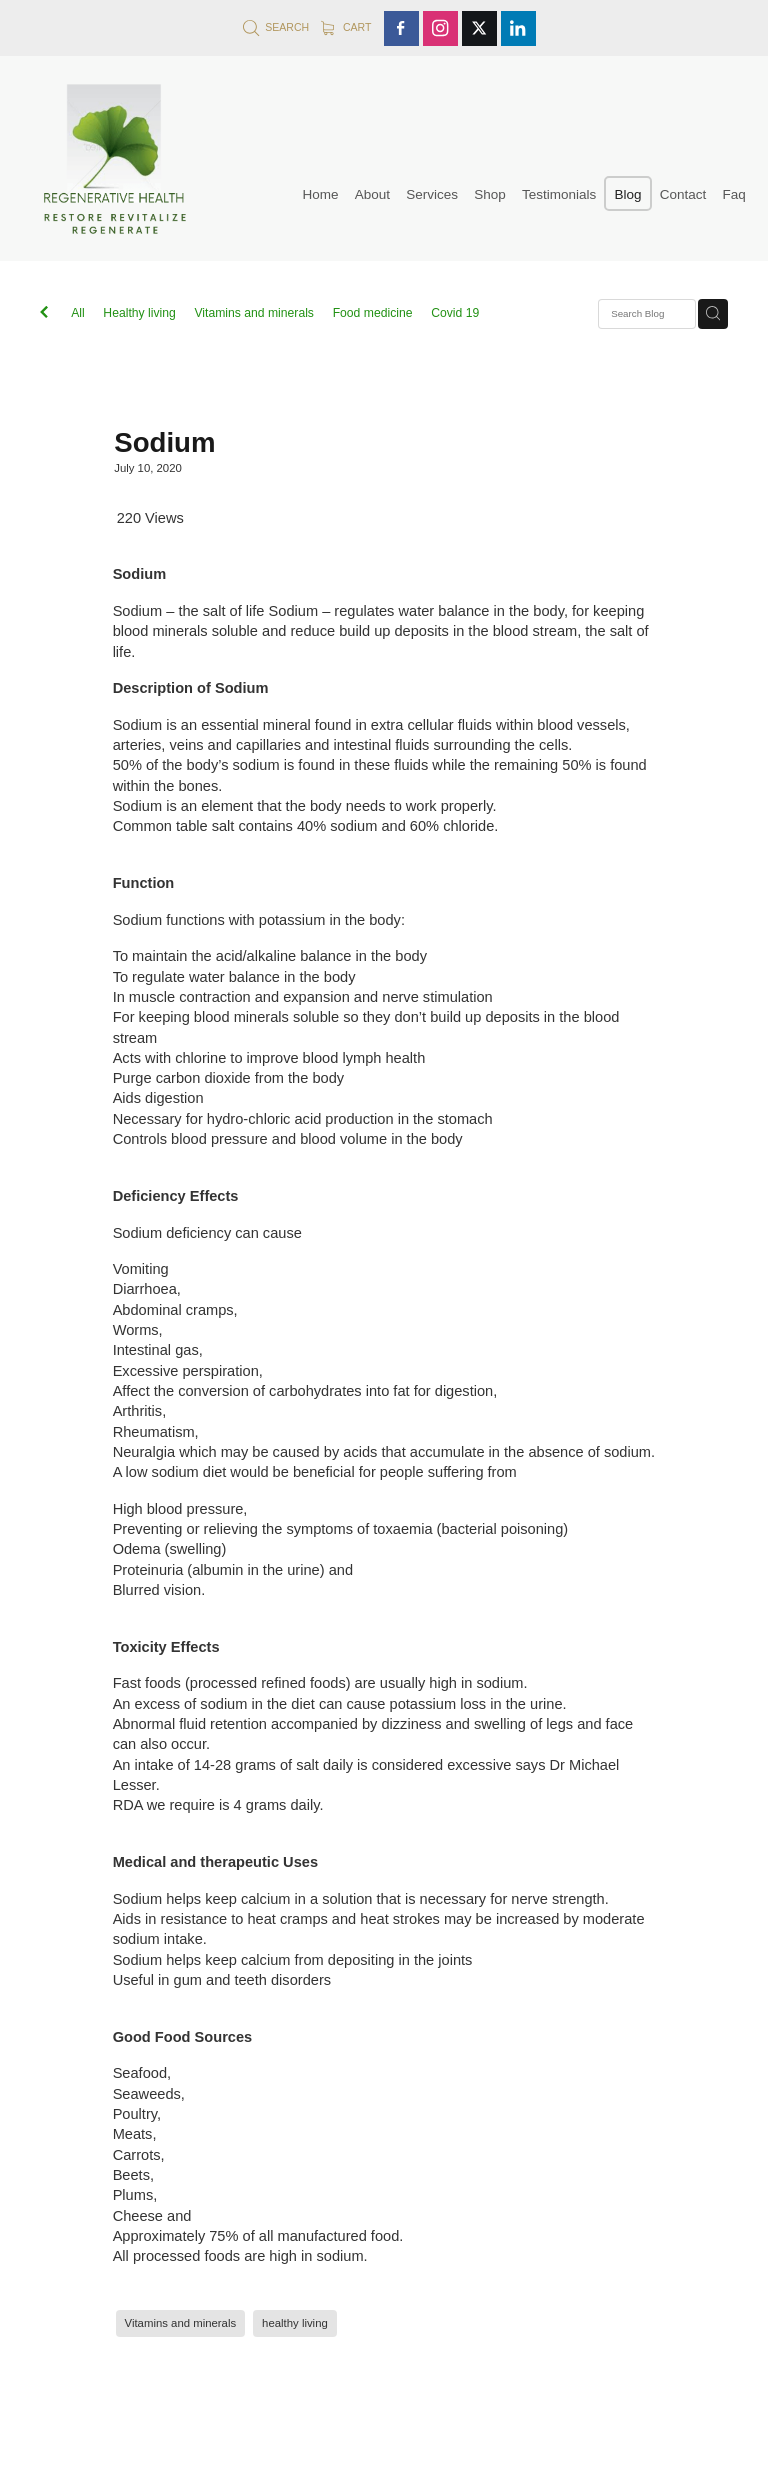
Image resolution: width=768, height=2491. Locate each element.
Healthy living (139, 313)
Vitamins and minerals (254, 313)
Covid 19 (455, 313)
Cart (346, 27)
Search (276, 27)
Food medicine (373, 313)
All (78, 313)
